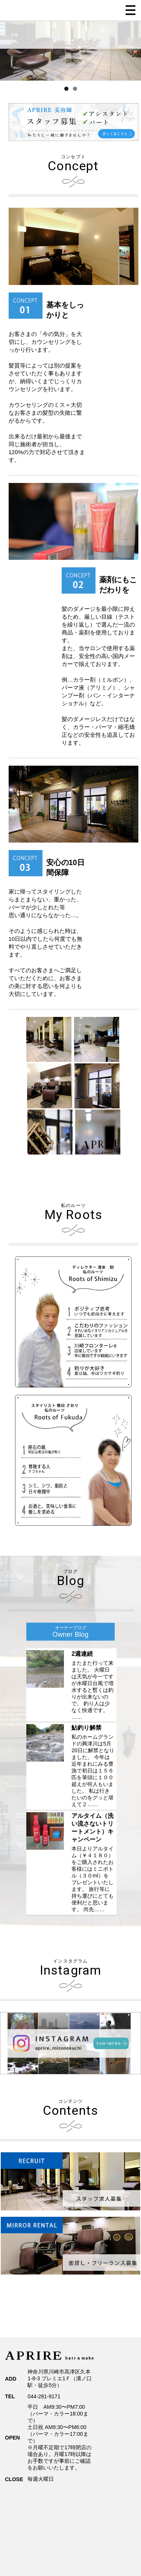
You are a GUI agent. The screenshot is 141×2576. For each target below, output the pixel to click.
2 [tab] (75, 89)
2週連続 (82, 1654)
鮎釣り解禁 (86, 1727)
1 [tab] (66, 89)
